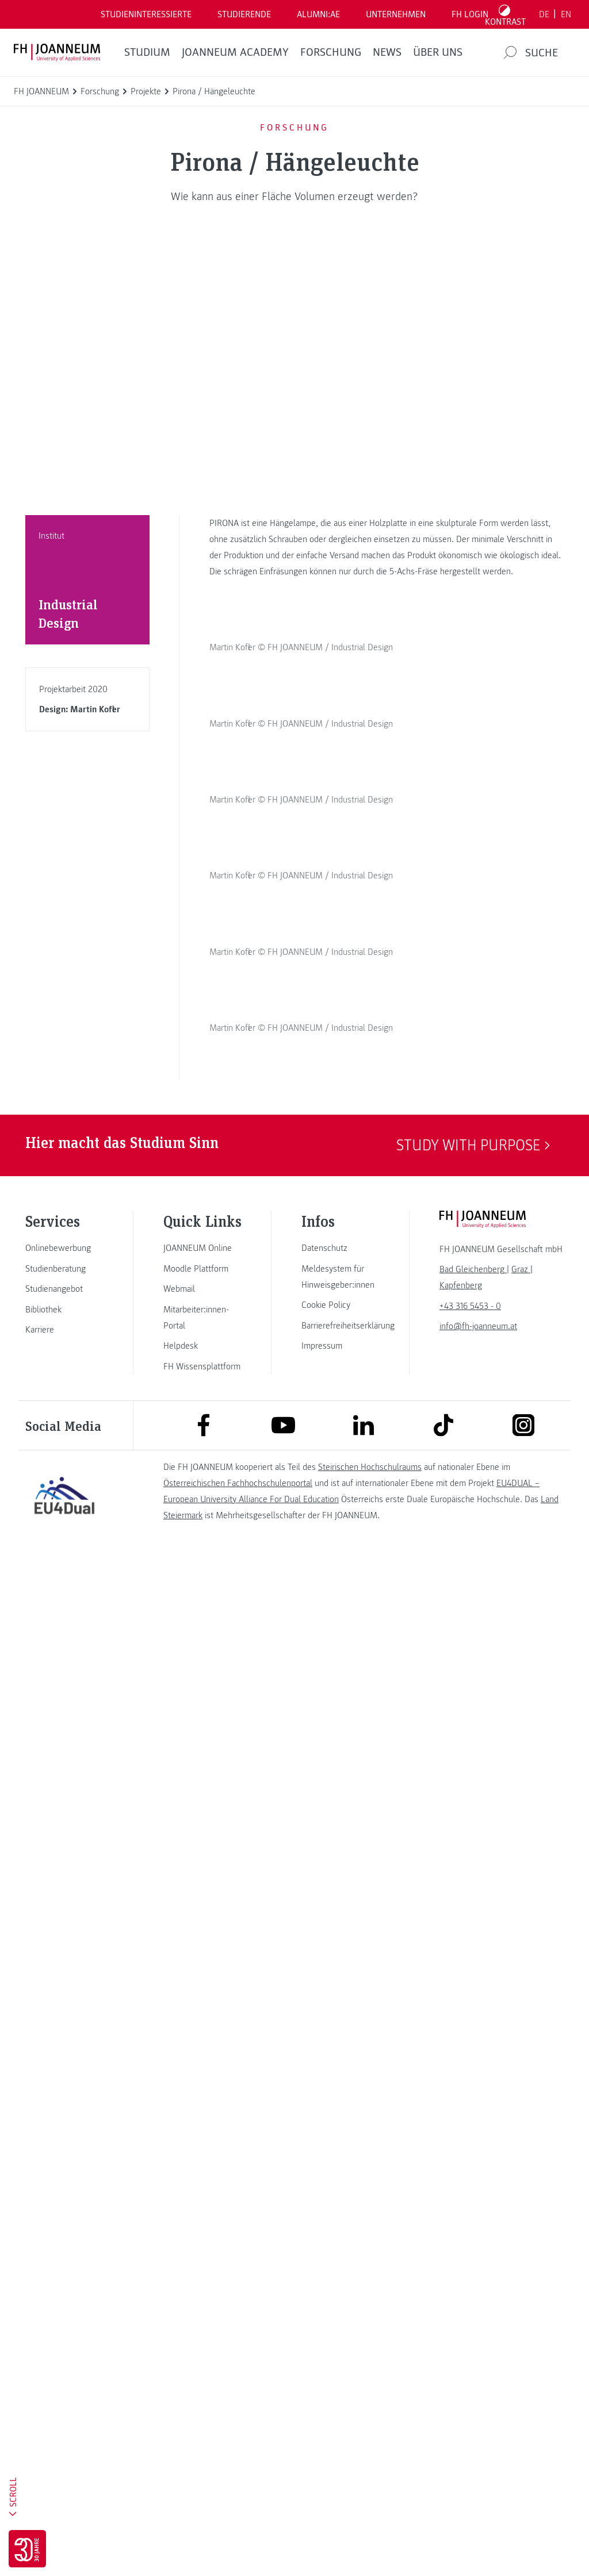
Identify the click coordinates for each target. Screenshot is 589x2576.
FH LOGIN (470, 14)
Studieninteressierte (146, 14)
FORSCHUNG (330, 52)
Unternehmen (396, 14)
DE (544, 14)
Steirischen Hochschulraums (370, 2484)
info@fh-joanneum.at (478, 2344)
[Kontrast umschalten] (505, 14)
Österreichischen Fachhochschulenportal (237, 2500)
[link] (64, 2266)
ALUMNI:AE (318, 14)
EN (566, 14)
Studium (147, 52)
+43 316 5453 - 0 (470, 2323)
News (387, 52)
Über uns (437, 52)
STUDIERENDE (244, 14)
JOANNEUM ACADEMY (235, 52)
